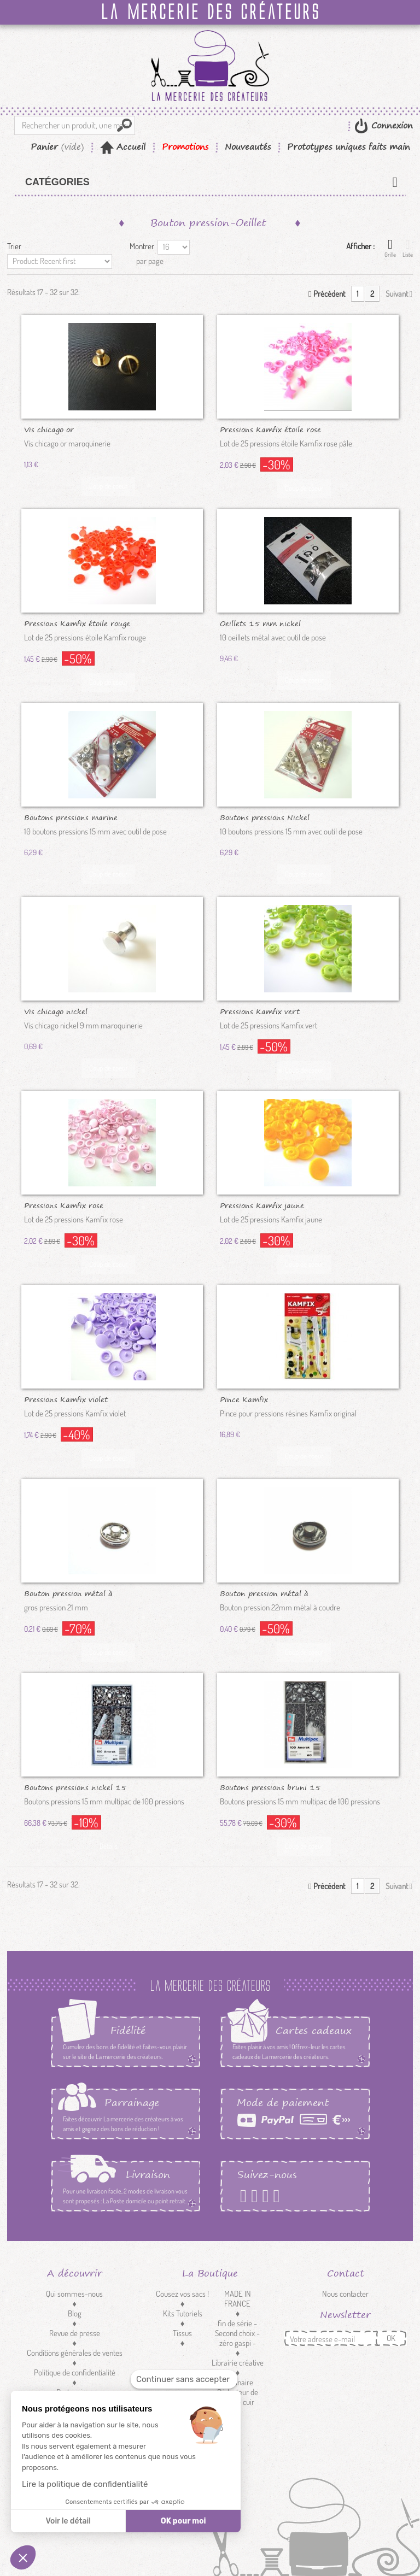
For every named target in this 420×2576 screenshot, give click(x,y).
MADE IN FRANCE (237, 2299)
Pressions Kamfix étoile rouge (77, 622)
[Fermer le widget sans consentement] (184, 2379)
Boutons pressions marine (71, 816)
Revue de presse (74, 2333)
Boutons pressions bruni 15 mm (270, 1786)
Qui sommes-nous (74, 2294)
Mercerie (182, 2353)
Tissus (182, 2333)
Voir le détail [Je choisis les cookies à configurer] (67, 2521)
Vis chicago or (49, 429)
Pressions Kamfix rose (63, 1204)
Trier (14, 246)
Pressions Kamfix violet (66, 1398)
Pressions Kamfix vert (260, 1010)
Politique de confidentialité (74, 2372)
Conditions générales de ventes (74, 2353)
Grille (390, 248)
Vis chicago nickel (56, 1010)
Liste (407, 248)
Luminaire (237, 2382)
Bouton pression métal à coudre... (68, 1592)
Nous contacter (345, 2294)
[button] (23, 2557)
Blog (74, 2313)
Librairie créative (238, 2362)
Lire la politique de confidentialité (85, 2484)
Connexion (390, 125)
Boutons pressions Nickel (265, 816)
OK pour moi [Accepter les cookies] (183, 2521)
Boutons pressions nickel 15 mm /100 (75, 1786)
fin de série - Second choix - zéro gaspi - (237, 2333)
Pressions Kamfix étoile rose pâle (270, 429)
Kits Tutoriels (182, 2313)
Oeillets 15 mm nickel (260, 622)
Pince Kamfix (244, 1398)
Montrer (142, 246)
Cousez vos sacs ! (182, 2294)
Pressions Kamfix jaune (262, 1204)
